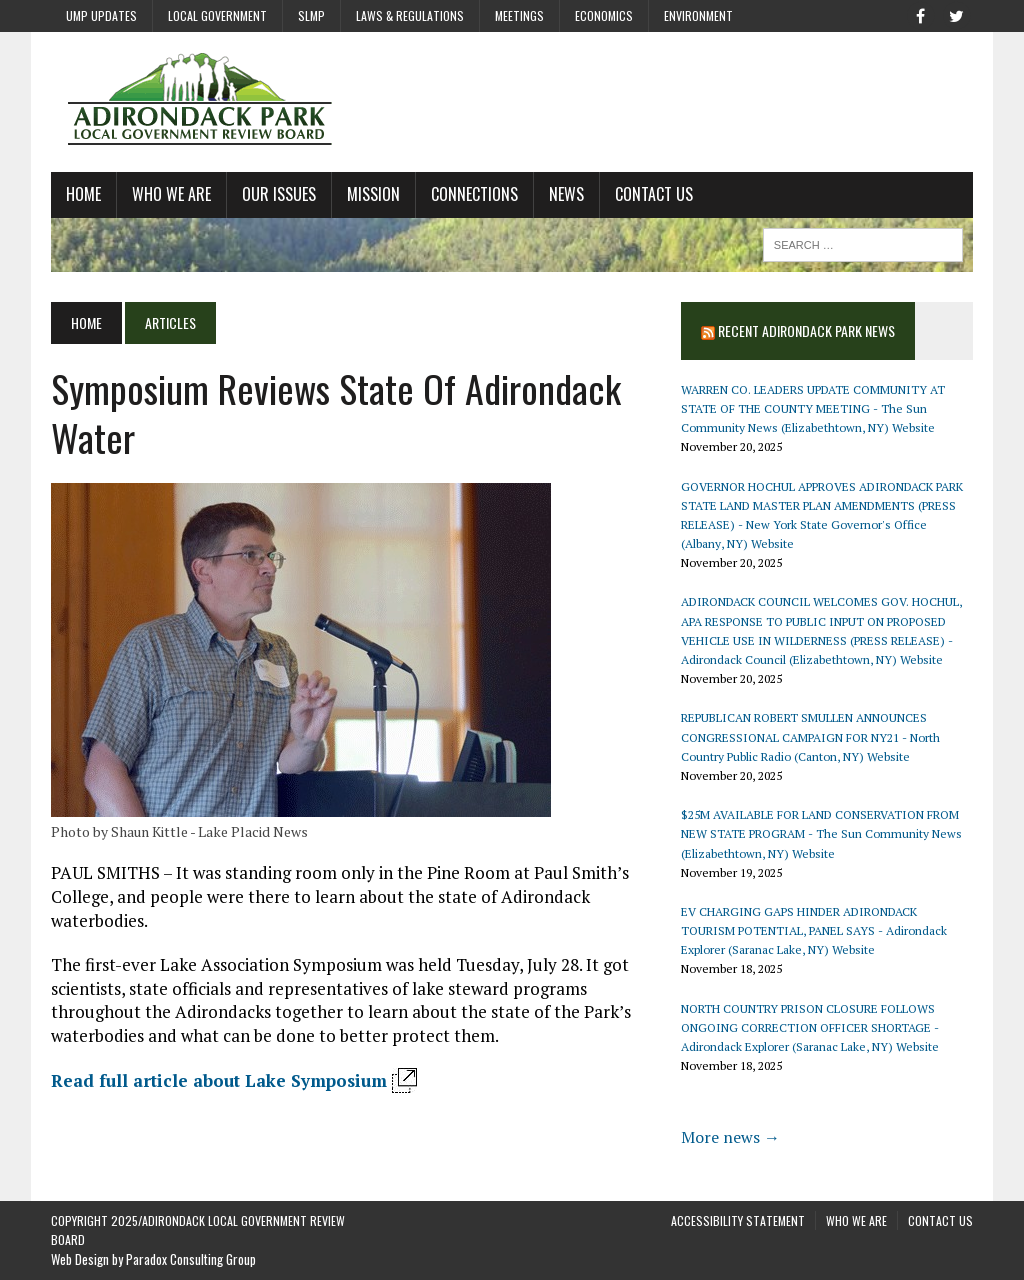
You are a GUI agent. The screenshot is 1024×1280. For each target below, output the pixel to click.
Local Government (217, 15)
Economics (604, 15)
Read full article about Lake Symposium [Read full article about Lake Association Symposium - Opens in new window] (219, 1080)
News (566, 194)
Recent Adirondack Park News (806, 330)
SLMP (311, 15)
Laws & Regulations (410, 15)
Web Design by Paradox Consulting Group (153, 1259)
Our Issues (279, 194)
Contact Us (654, 194)
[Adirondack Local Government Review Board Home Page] (512, 102)
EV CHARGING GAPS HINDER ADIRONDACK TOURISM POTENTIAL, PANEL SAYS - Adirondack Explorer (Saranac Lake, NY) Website (814, 930)
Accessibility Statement (738, 1220)
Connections (474, 194)
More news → (730, 1137)
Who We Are (171, 194)
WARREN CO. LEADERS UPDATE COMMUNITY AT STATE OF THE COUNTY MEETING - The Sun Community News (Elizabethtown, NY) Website (813, 408)
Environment (698, 15)
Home (83, 194)
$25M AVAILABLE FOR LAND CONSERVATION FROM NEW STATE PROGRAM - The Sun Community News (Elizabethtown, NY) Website (821, 833)
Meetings (519, 15)
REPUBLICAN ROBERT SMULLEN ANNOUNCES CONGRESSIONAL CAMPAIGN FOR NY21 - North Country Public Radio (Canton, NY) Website (810, 736)
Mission (373, 194)
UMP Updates (101, 15)
